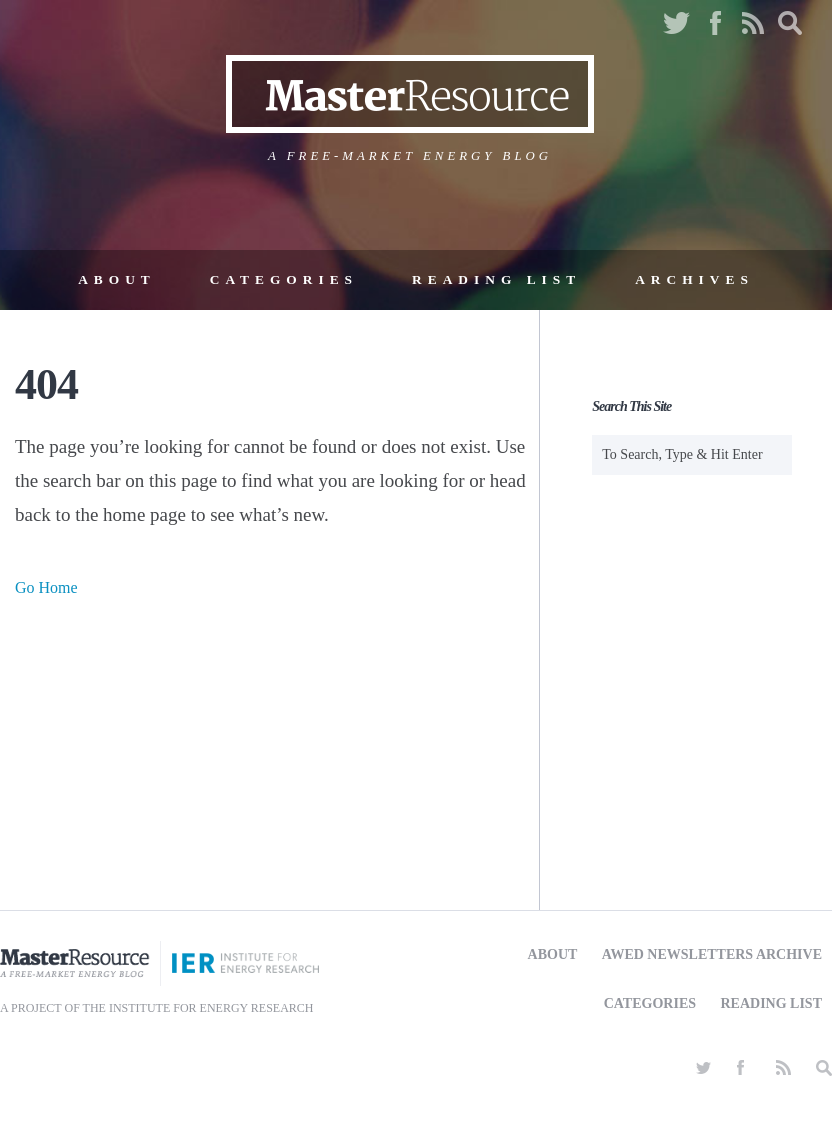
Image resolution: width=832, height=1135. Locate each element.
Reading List (496, 279)
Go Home (46, 587)
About (117, 279)
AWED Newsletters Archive (712, 954)
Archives (694, 279)
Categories (284, 279)
